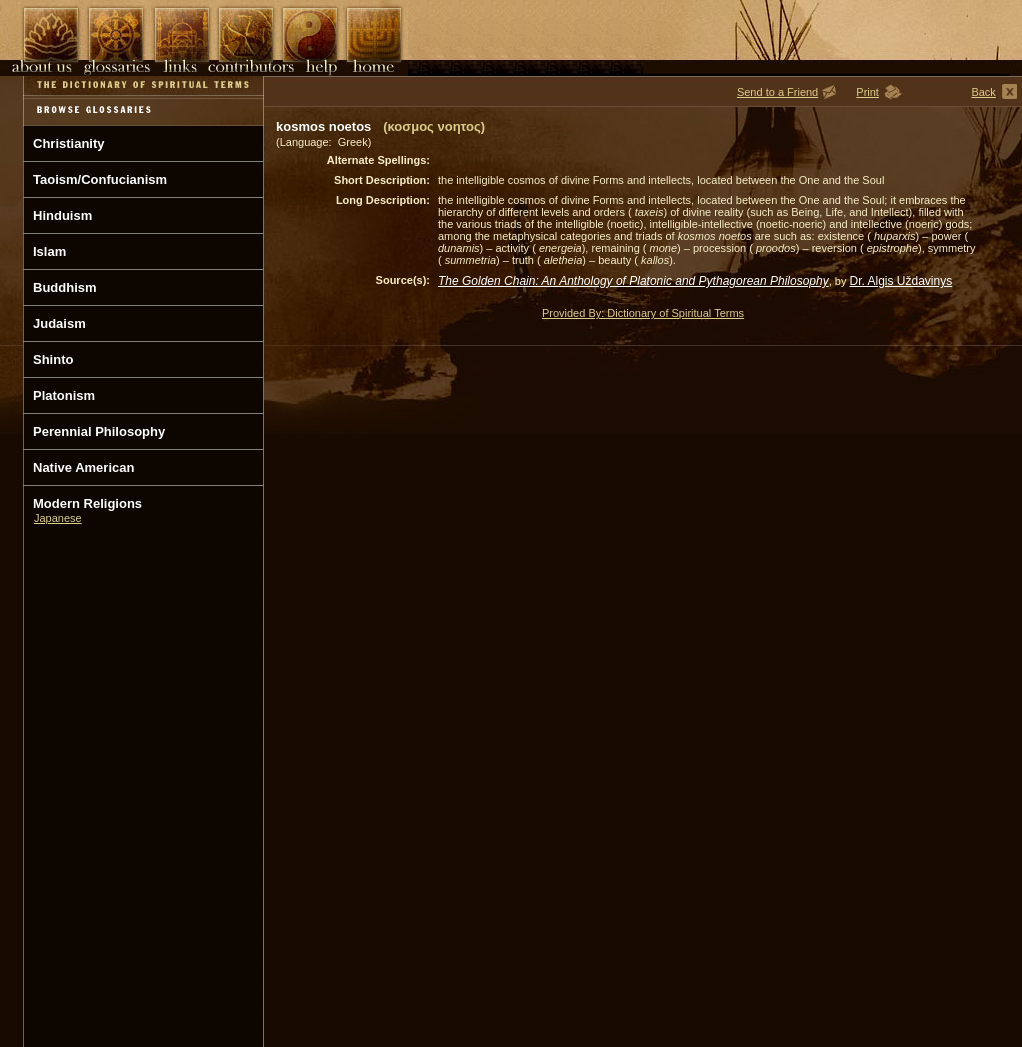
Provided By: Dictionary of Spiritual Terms (643, 313)
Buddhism (65, 287)
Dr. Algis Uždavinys (901, 281)
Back (983, 92)
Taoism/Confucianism (100, 179)
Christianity (69, 143)
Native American (83, 467)
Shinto (53, 359)
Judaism (59, 323)
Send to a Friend (777, 92)
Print (867, 92)
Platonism (64, 395)
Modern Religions (87, 503)
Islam (49, 251)
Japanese (58, 518)
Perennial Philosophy (99, 431)
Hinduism (62, 215)
